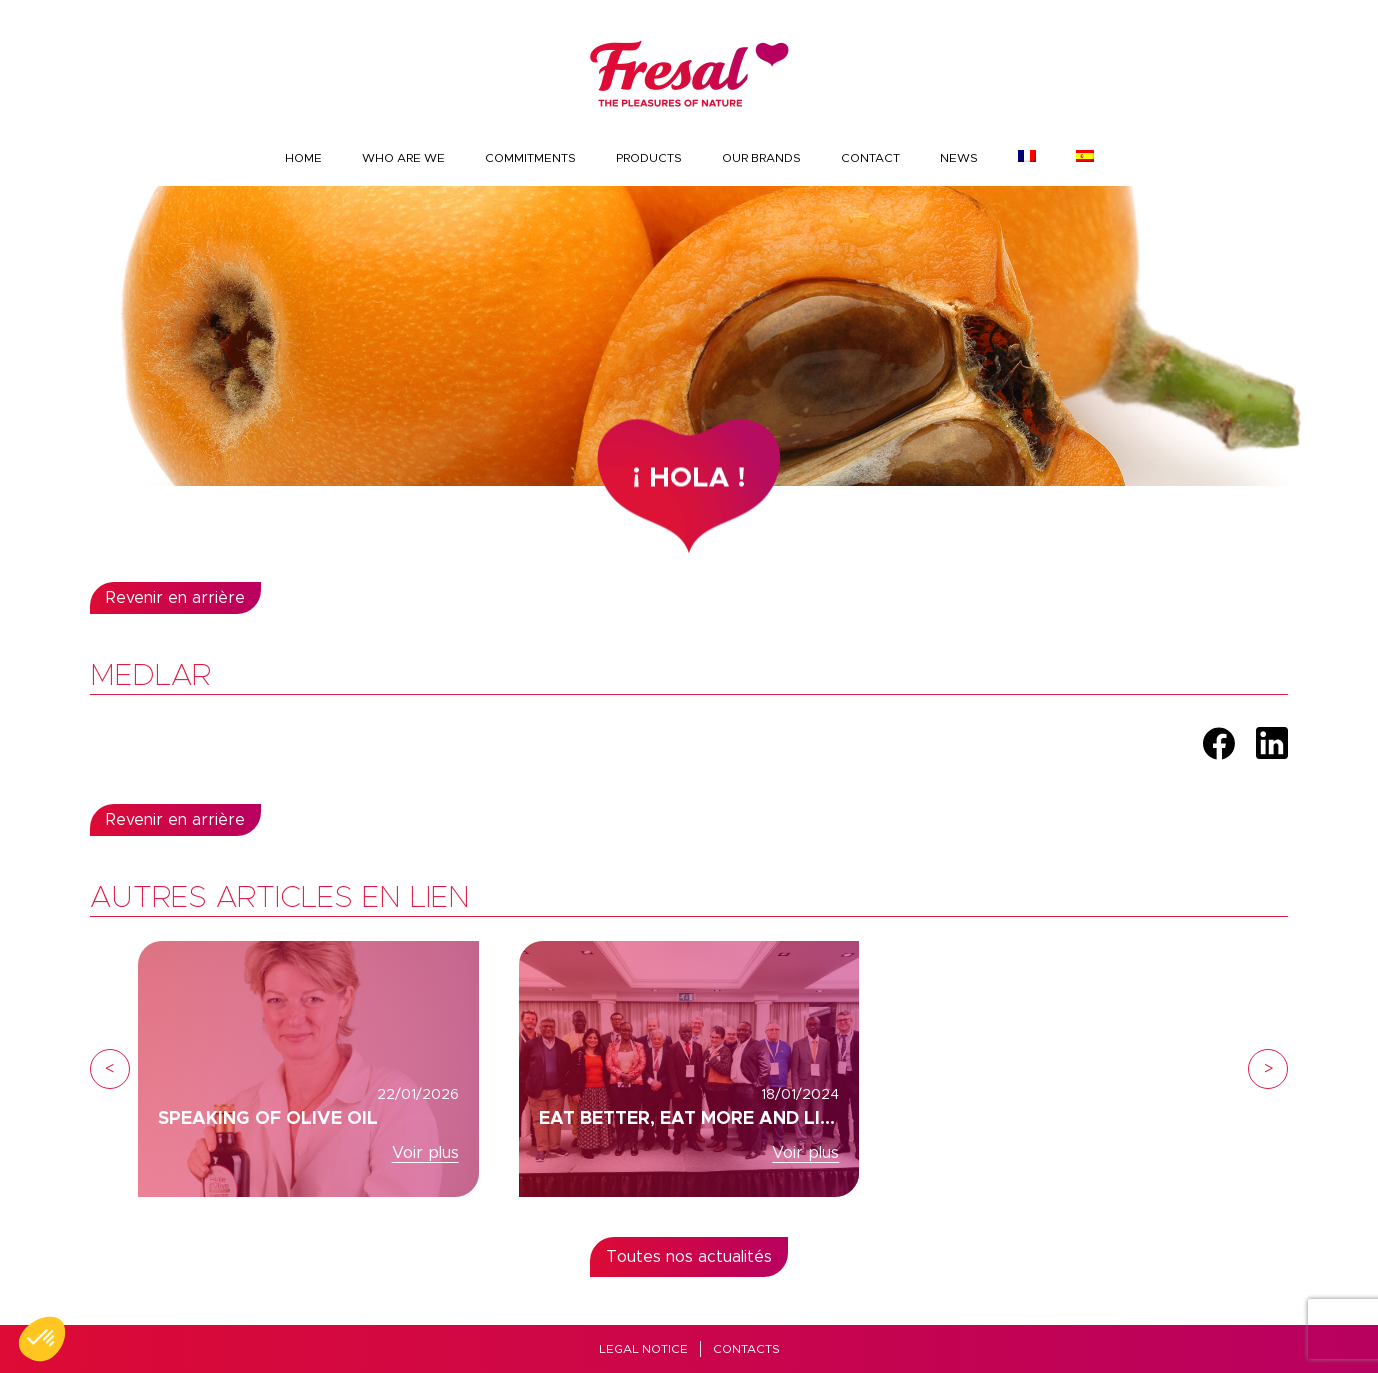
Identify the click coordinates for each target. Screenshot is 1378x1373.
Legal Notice (643, 1349)
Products (649, 158)
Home (303, 158)
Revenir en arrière (175, 598)
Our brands (761, 158)
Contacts (746, 1349)
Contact (870, 158)
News (959, 158)
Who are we (403, 158)
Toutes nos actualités (689, 1257)
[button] (42, 1339)
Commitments (530, 158)
